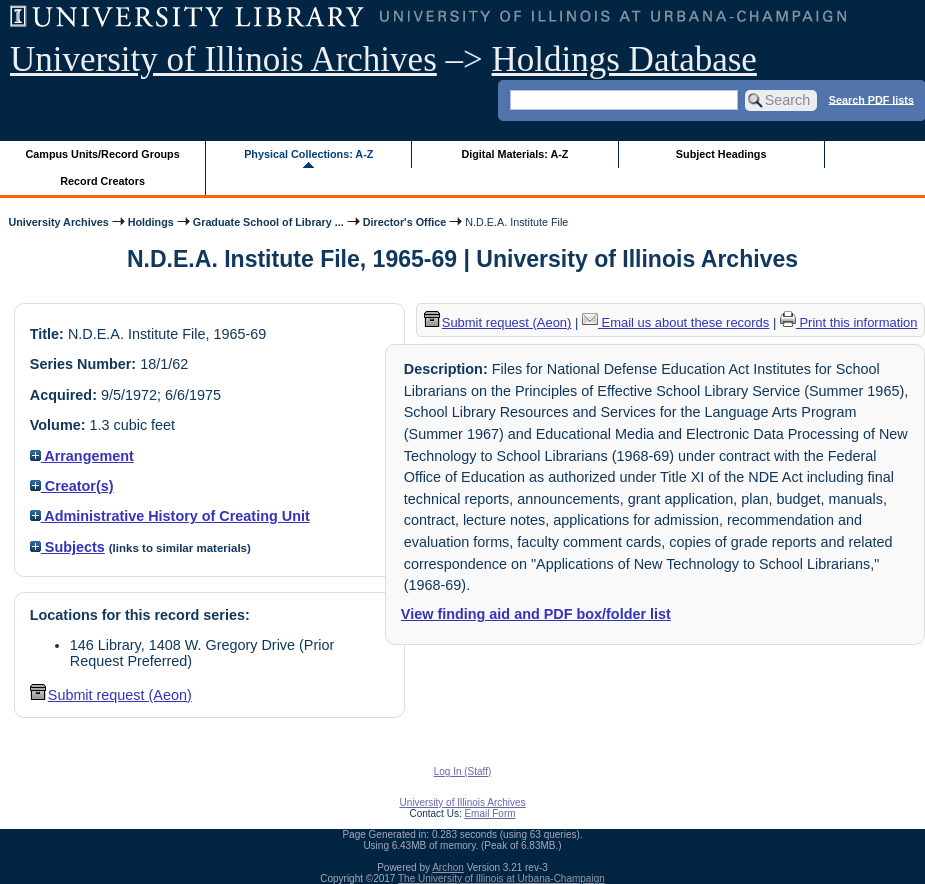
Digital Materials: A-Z (514, 154)
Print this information (849, 322)
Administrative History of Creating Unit (170, 516)
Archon (448, 867)
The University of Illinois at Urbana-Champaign (501, 878)
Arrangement (82, 456)
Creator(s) (72, 486)
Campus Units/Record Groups (103, 154)
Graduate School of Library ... (268, 222)
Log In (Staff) (463, 771)
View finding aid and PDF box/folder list (536, 614)
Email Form (489, 813)
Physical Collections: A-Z (308, 154)
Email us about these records (675, 322)
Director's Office (404, 222)
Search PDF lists (871, 99)
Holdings (151, 222)
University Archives (58, 222)
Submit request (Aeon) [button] (111, 695)
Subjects (67, 547)
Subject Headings (721, 154)
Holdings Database (624, 59)
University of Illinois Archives (223, 59)
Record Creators (102, 181)
